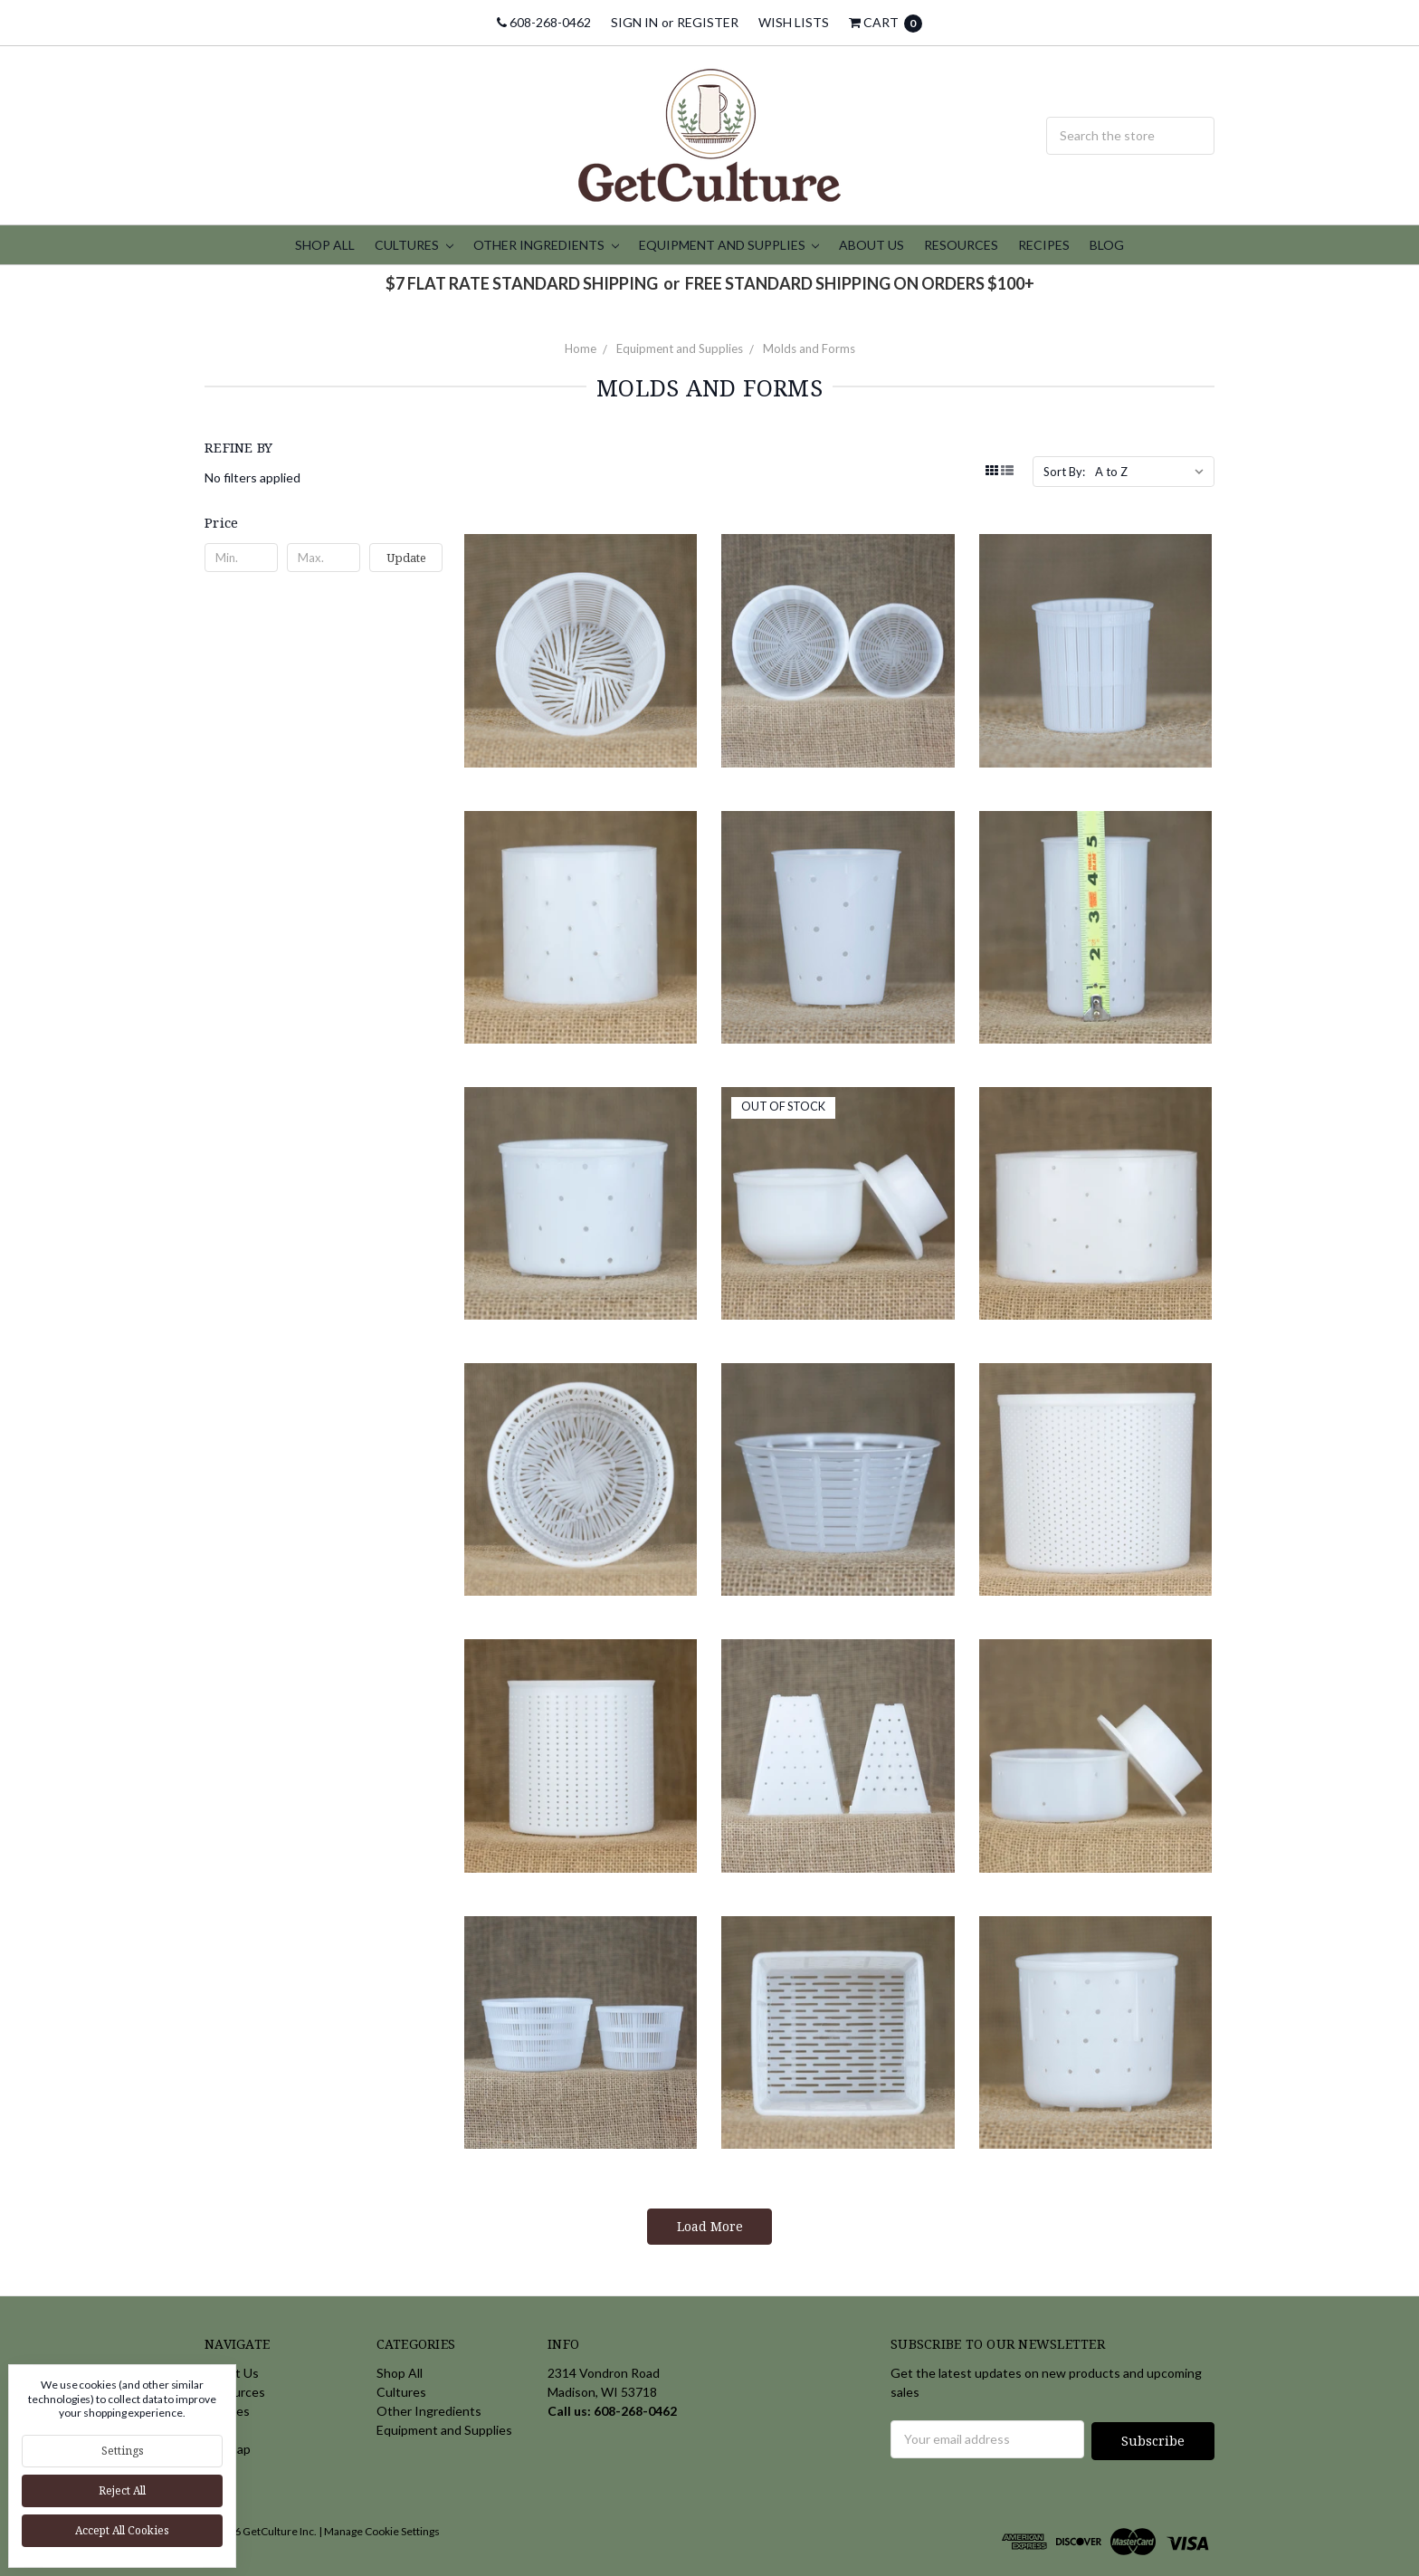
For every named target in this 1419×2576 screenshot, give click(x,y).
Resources (961, 245)
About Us (871, 245)
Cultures (414, 245)
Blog (1107, 245)
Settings (122, 2450)
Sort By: (1064, 471)
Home (580, 348)
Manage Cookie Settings (382, 2529)
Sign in (634, 22)
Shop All (325, 245)
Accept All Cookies (122, 2530)
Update (406, 557)
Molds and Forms (809, 348)
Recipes (1044, 245)
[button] (324, 522)
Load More (710, 2226)
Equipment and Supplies (729, 245)
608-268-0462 (544, 22)
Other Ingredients (546, 245)
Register (707, 22)
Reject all (122, 2490)
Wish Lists (793, 22)
